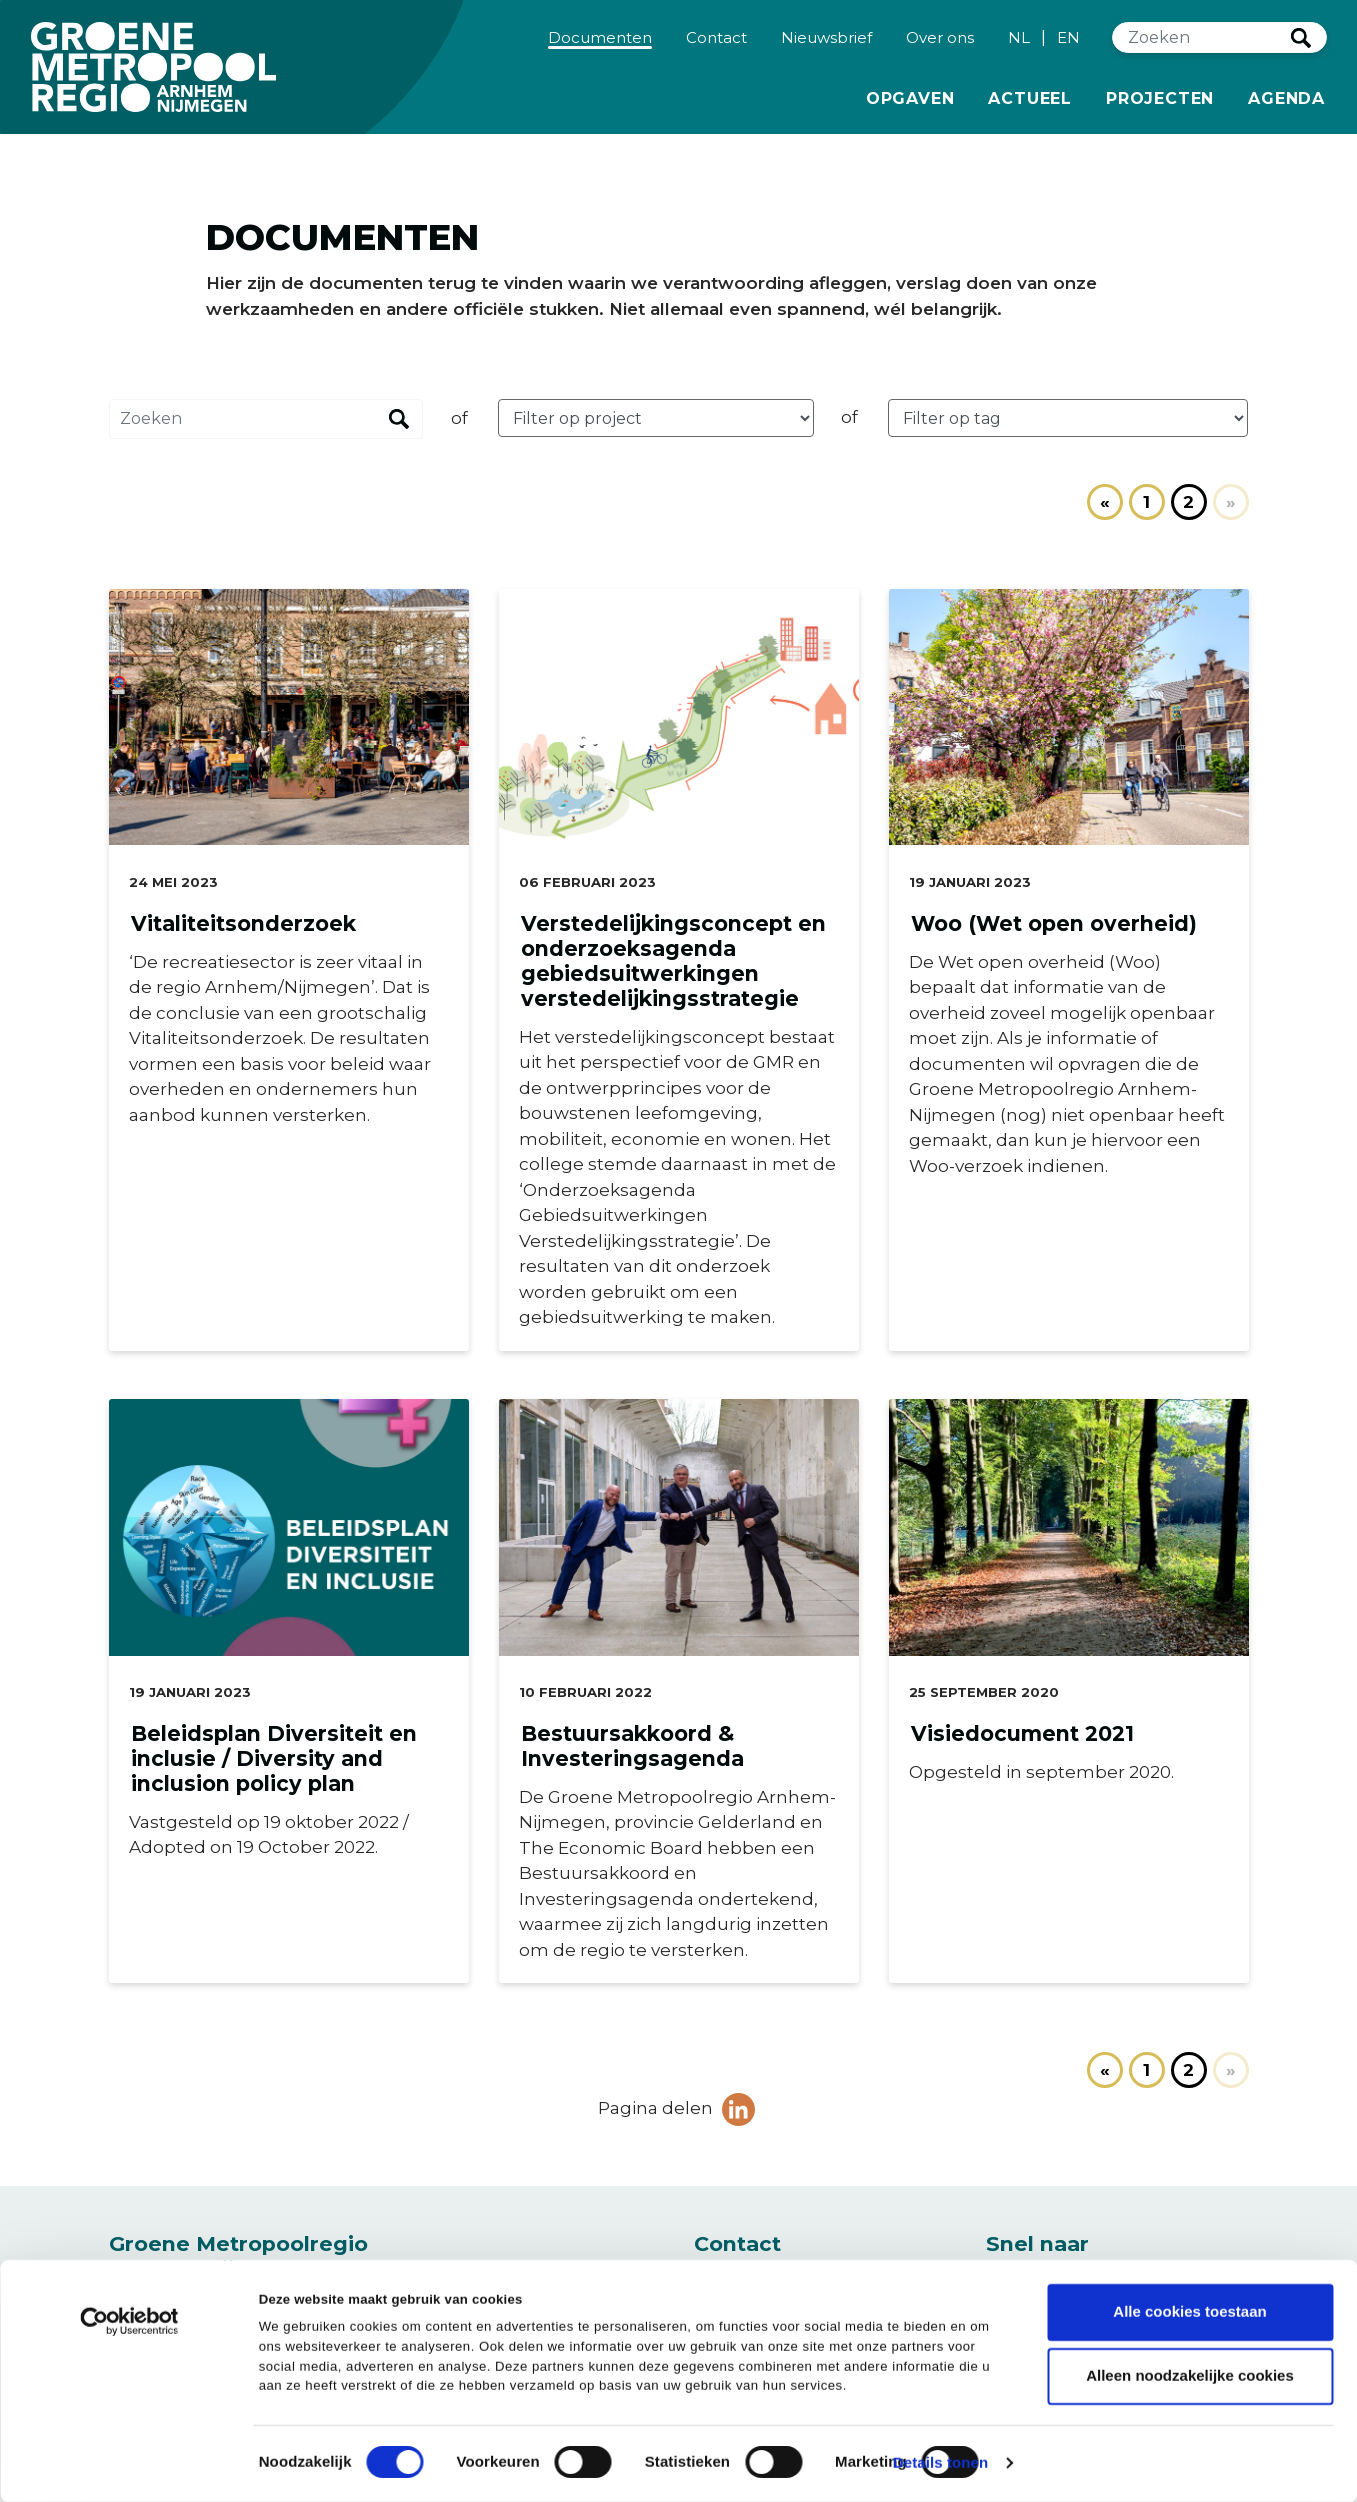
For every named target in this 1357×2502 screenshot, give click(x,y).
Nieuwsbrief (826, 45)
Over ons (940, 45)
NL (1019, 46)
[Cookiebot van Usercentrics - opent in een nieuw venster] (129, 2330)
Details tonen (940, 2462)
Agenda (1286, 107)
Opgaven (910, 106)
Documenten (603, 45)
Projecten (1160, 106)
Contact (716, 45)
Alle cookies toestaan (1189, 2312)
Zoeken (1301, 47)
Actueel (1030, 106)
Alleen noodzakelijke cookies (1190, 2376)
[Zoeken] (1202, 47)
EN (1068, 46)
